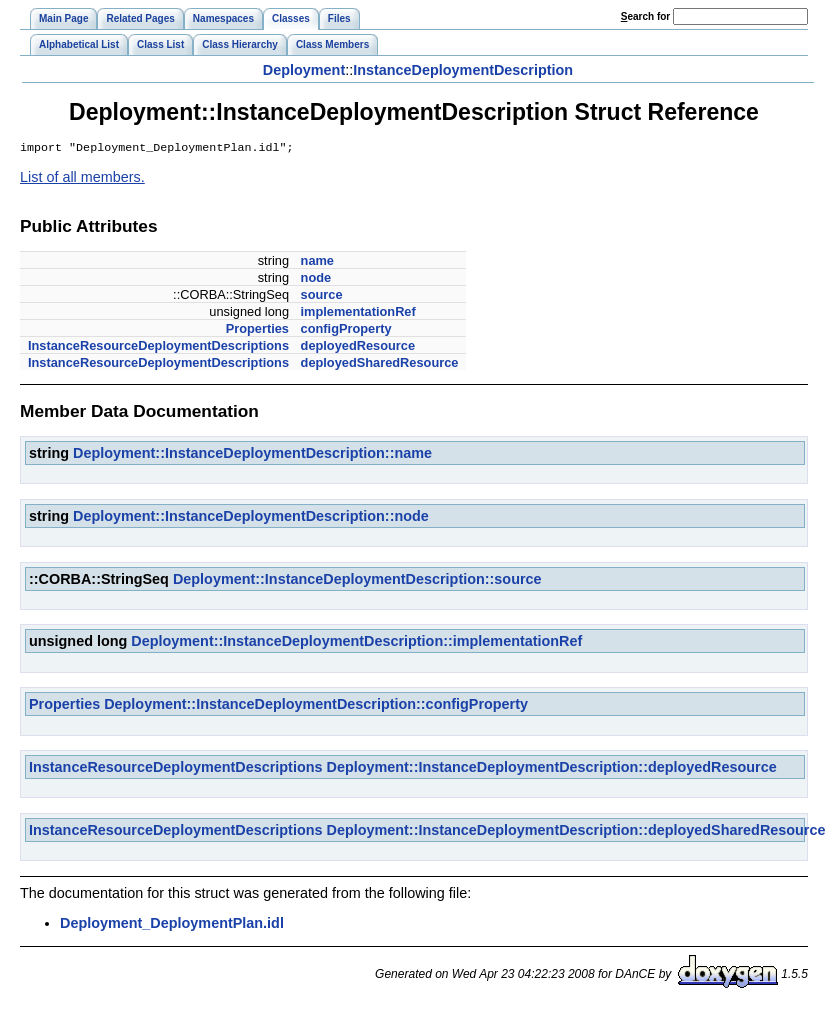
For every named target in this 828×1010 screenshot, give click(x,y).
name (317, 262)
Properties (257, 330)
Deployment (304, 70)
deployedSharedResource (380, 364)
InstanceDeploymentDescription (463, 70)
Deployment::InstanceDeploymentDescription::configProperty (316, 706)
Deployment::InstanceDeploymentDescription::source (357, 581)
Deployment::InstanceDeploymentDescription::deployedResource (552, 769)
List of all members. (82, 179)
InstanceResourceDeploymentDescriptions (158, 347)
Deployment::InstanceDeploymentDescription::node (251, 518)
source (322, 296)
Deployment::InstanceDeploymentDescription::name (252, 455)
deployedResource (358, 347)
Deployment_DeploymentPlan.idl (172, 925)
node (316, 279)
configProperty (346, 330)
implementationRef (358, 313)
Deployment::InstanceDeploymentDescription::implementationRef (356, 643)
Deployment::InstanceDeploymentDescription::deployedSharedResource (576, 832)
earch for (645, 16)
